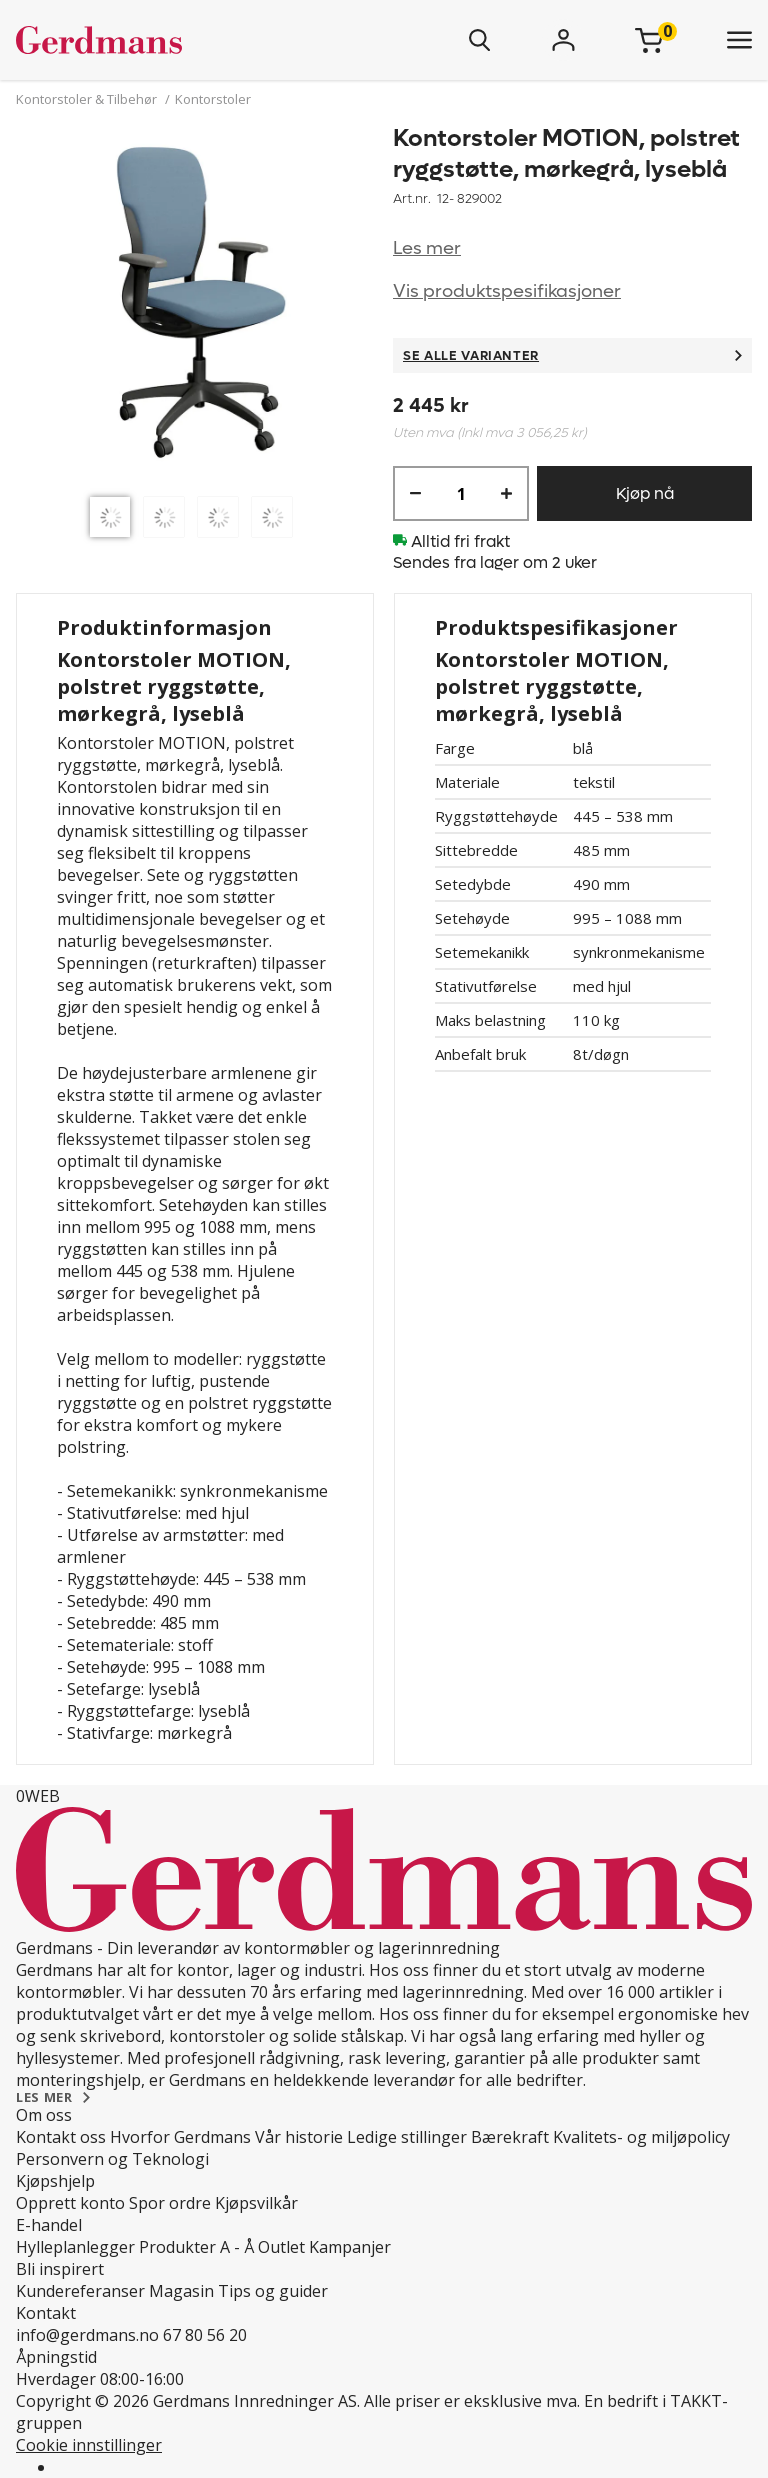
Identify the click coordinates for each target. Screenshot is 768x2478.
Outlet (281, 2247)
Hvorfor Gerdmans (180, 2137)
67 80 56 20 (205, 2335)
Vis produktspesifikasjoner (507, 291)
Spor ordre (170, 2203)
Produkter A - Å (196, 2247)
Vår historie (299, 2137)
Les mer (427, 248)
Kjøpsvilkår (256, 2203)
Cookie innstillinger (89, 2445)
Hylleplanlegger (75, 2247)
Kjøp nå (645, 493)
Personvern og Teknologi (112, 2159)
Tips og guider (273, 2291)
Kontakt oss (61, 2137)
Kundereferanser (80, 2291)
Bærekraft (510, 2137)
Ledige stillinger (407, 2137)
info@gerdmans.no (87, 2335)
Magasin (181, 2291)
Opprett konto (70, 2203)
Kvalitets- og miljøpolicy (641, 2137)
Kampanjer (350, 2247)
